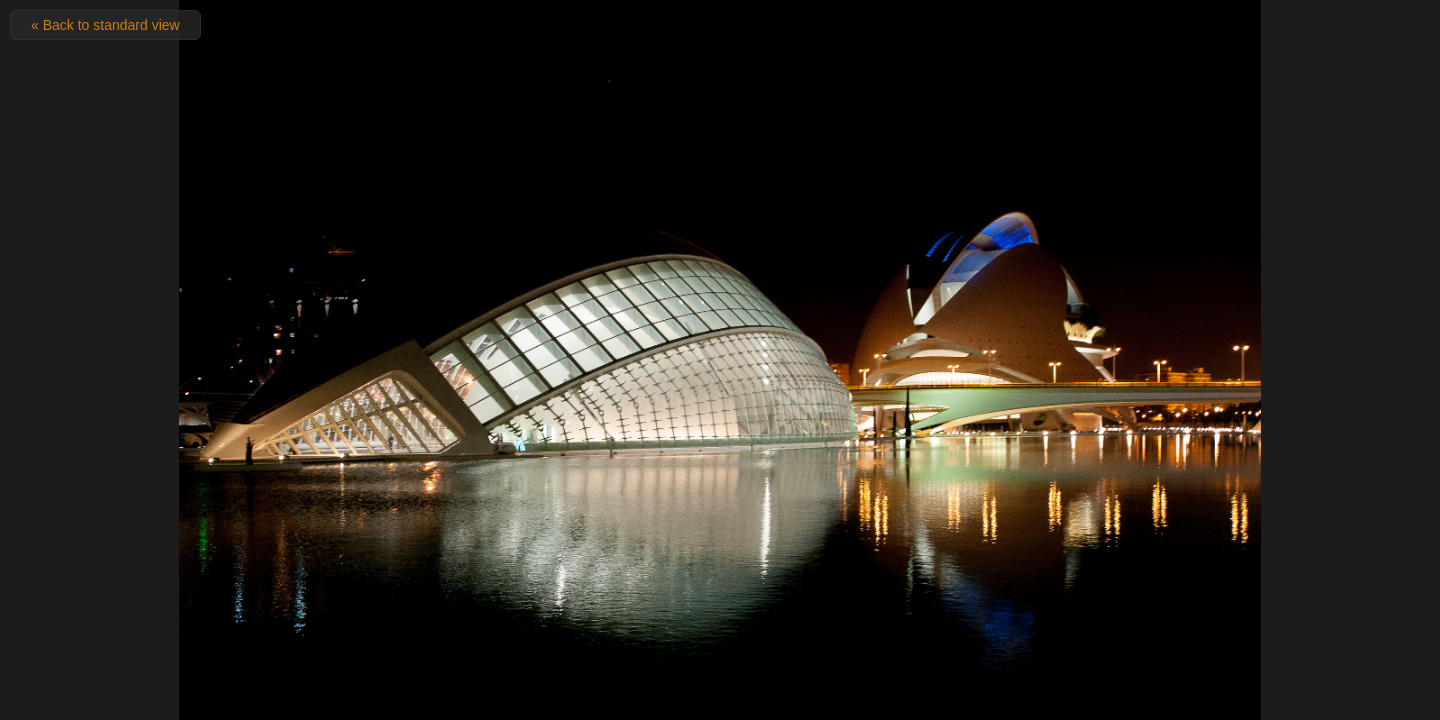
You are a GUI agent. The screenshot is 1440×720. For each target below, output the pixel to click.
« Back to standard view (105, 25)
